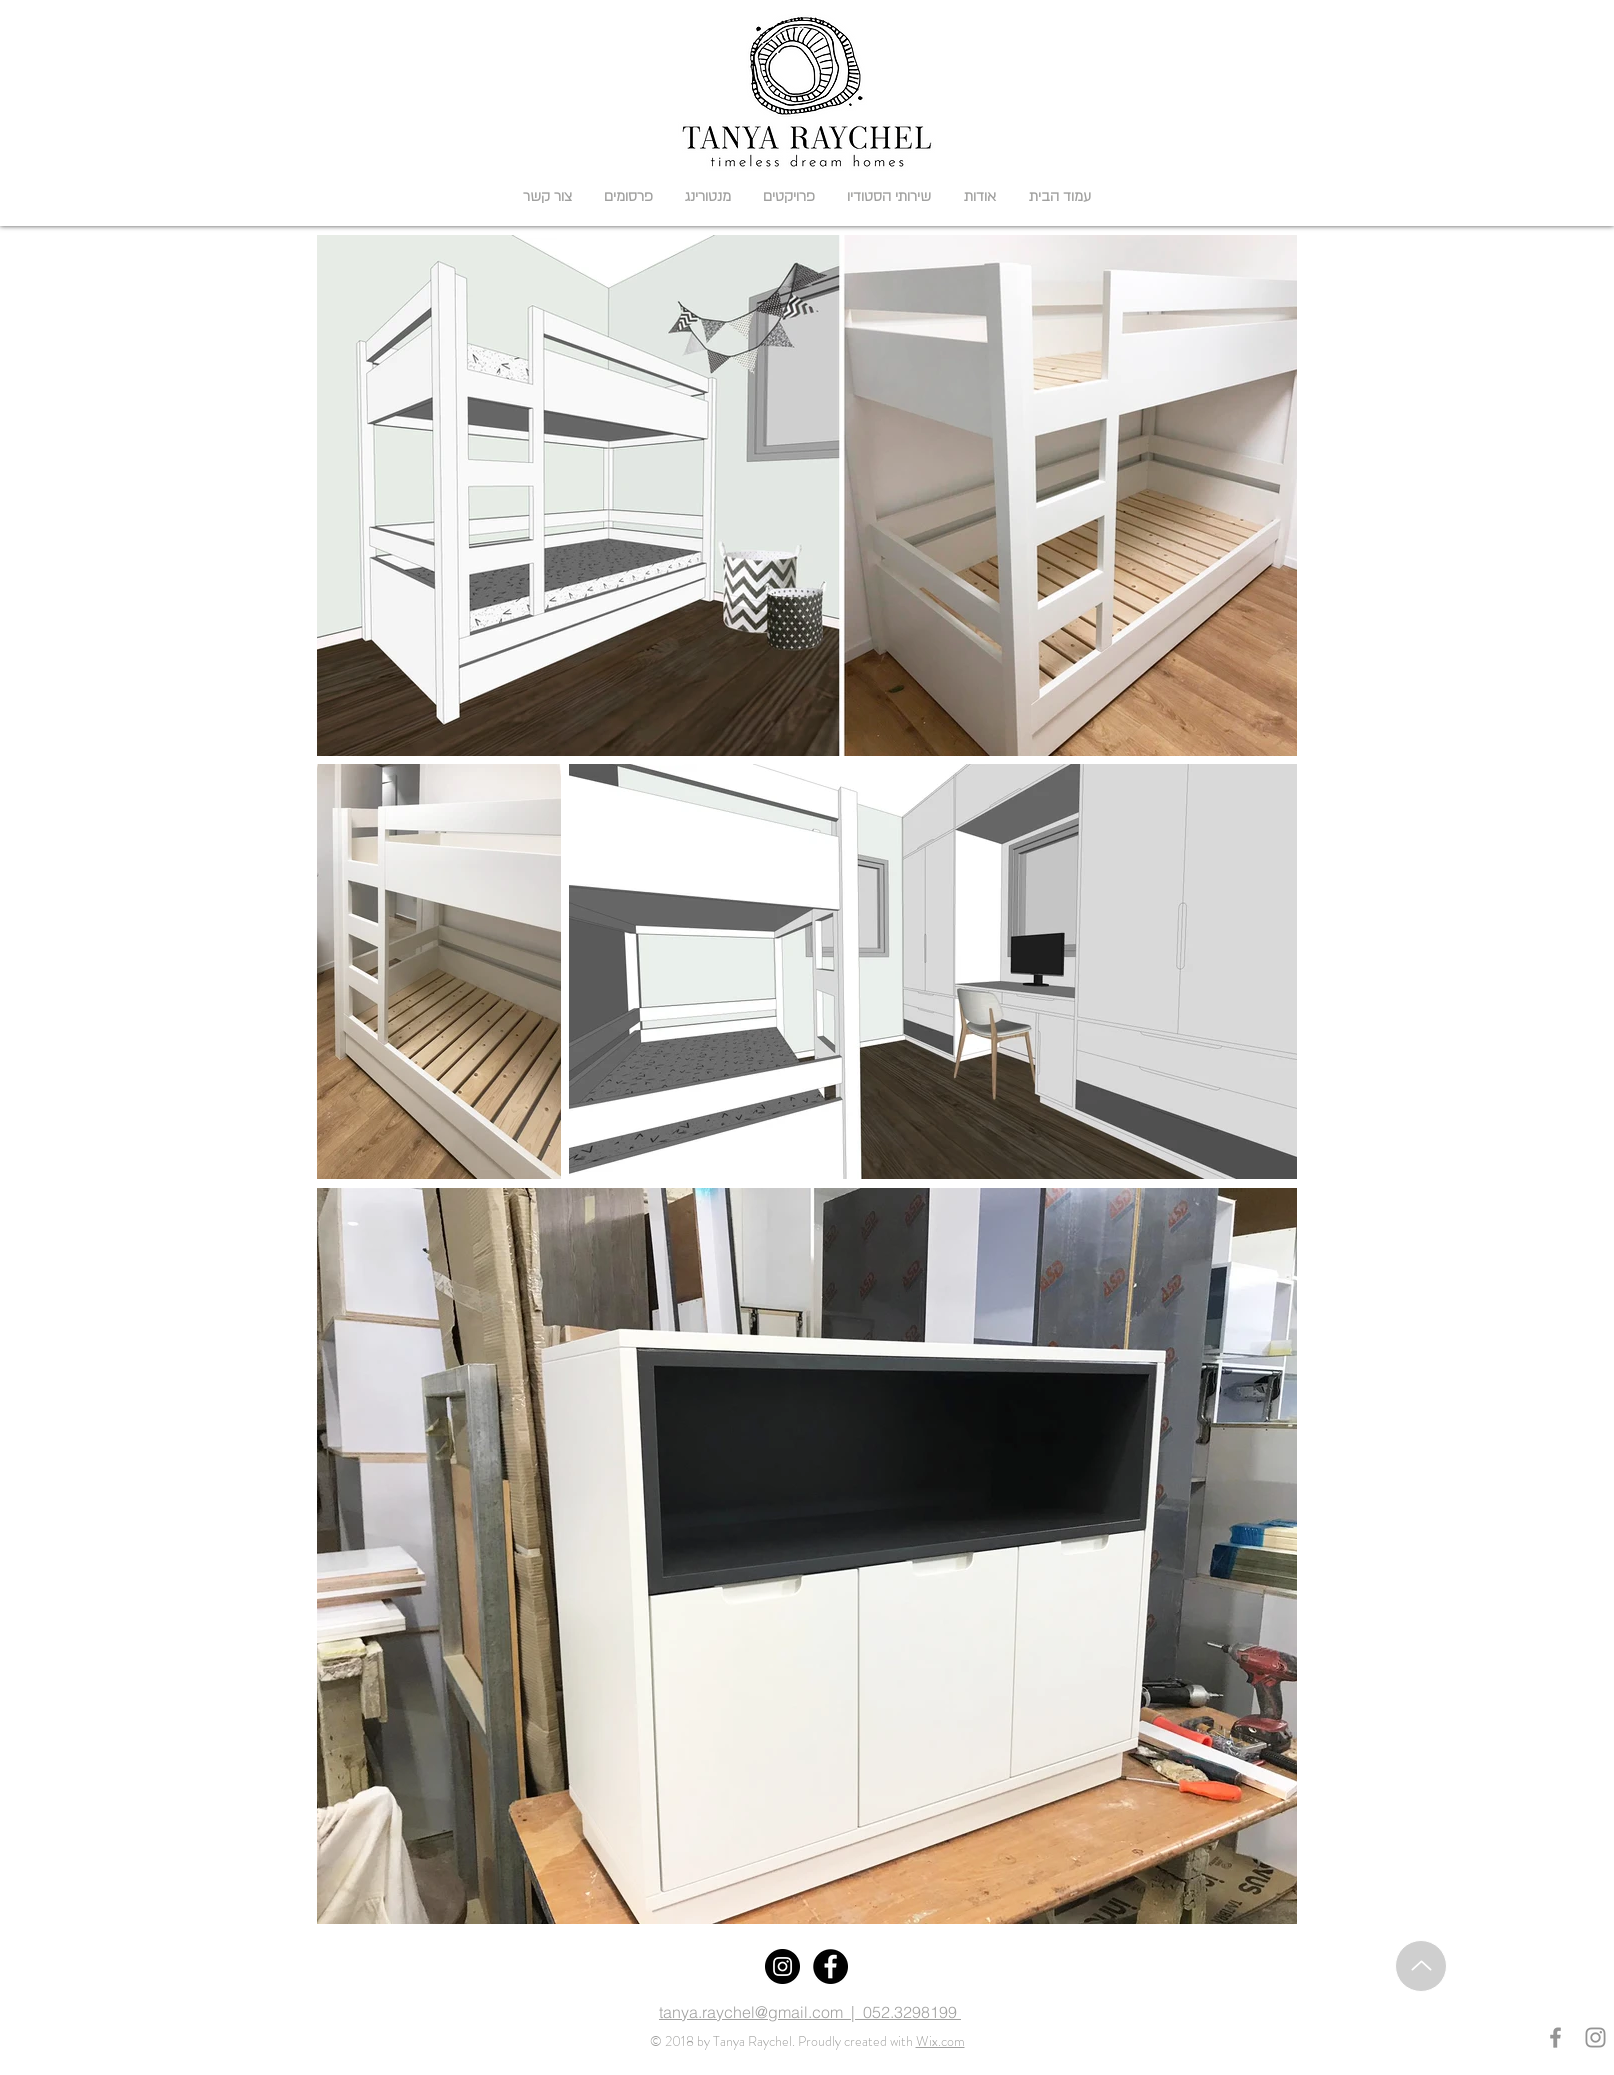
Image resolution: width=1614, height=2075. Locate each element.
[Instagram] (782, 1966)
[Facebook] (830, 1966)
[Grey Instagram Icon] (1595, 2037)
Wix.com (940, 2041)
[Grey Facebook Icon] (1555, 2037)
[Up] (1421, 1966)
